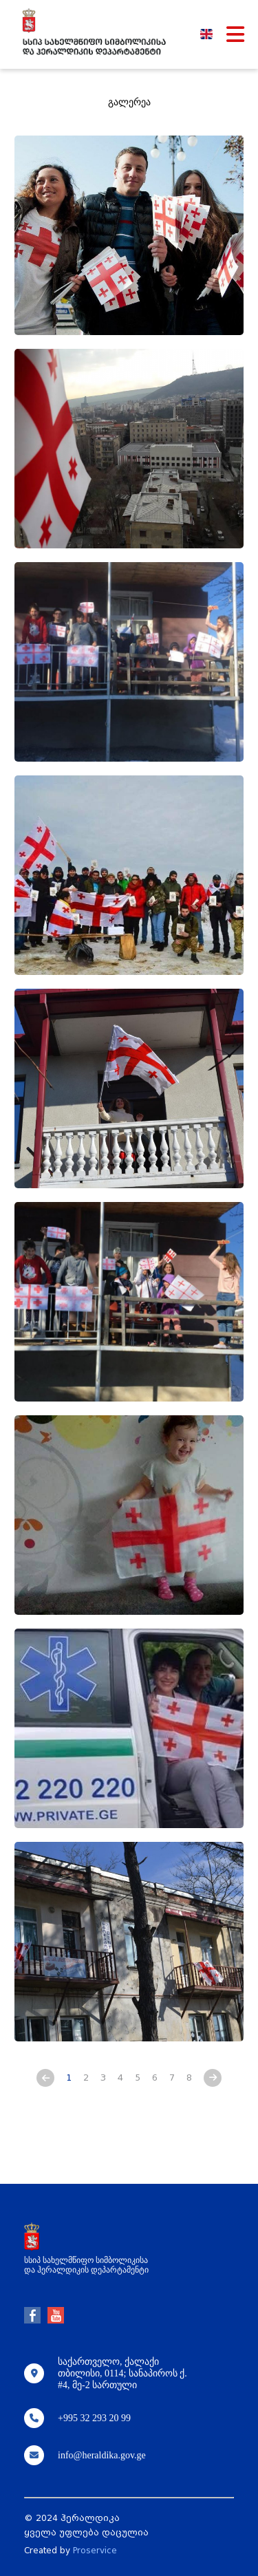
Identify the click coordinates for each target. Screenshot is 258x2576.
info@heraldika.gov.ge (102, 2455)
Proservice (95, 2550)
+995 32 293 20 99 (94, 2418)
